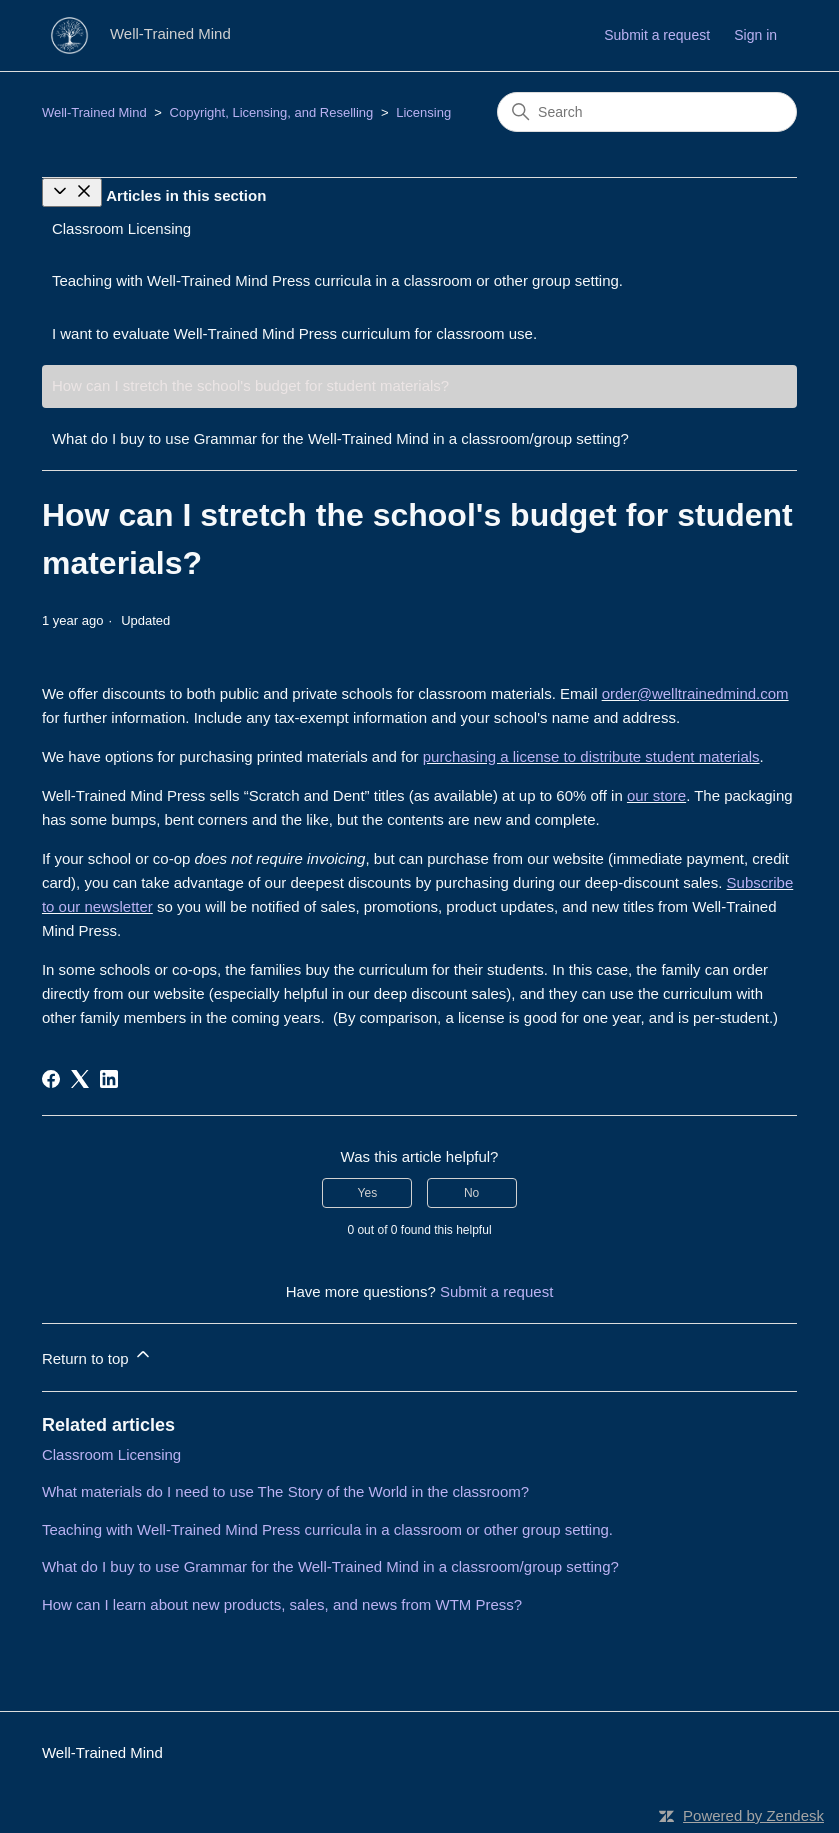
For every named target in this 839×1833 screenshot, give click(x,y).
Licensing (423, 112)
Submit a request (657, 35)
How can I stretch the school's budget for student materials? (250, 385)
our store (656, 795)
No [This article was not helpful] (471, 1193)
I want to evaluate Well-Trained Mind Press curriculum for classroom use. (294, 333)
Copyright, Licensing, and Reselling (272, 112)
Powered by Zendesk (753, 1815)
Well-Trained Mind (94, 112)
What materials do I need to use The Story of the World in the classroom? (285, 1491)
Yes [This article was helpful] (368, 1193)
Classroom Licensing (121, 228)
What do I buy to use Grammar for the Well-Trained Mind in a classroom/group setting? (340, 438)
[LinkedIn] (109, 1079)
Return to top (97, 1355)
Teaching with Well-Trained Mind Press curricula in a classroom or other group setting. (337, 280)
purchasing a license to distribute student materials (591, 756)
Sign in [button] (755, 35)
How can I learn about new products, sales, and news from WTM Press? (282, 1604)
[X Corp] (80, 1079)
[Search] (647, 112)
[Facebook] (51, 1079)
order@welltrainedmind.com (695, 693)
